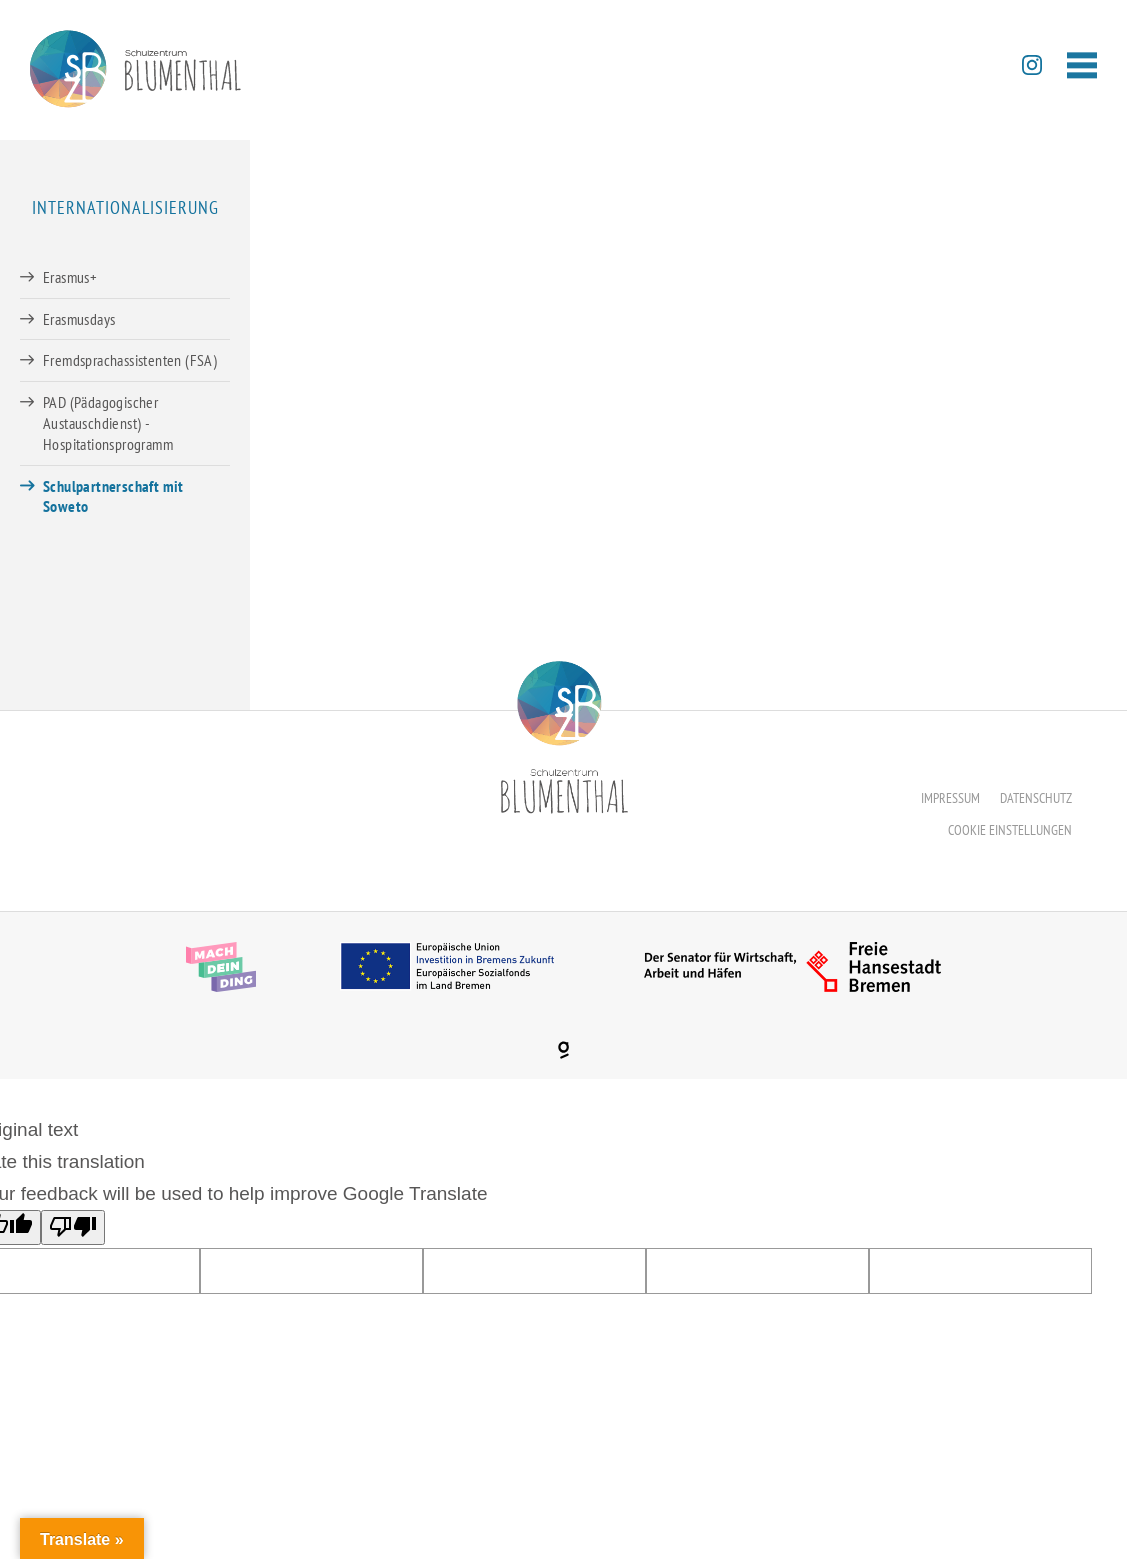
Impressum (950, 798)
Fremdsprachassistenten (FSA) (130, 360)
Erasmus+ (70, 277)
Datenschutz (1036, 798)
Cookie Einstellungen (1010, 830)
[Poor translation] (73, 1227)
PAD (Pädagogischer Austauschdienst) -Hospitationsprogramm (108, 423)
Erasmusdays (79, 319)
